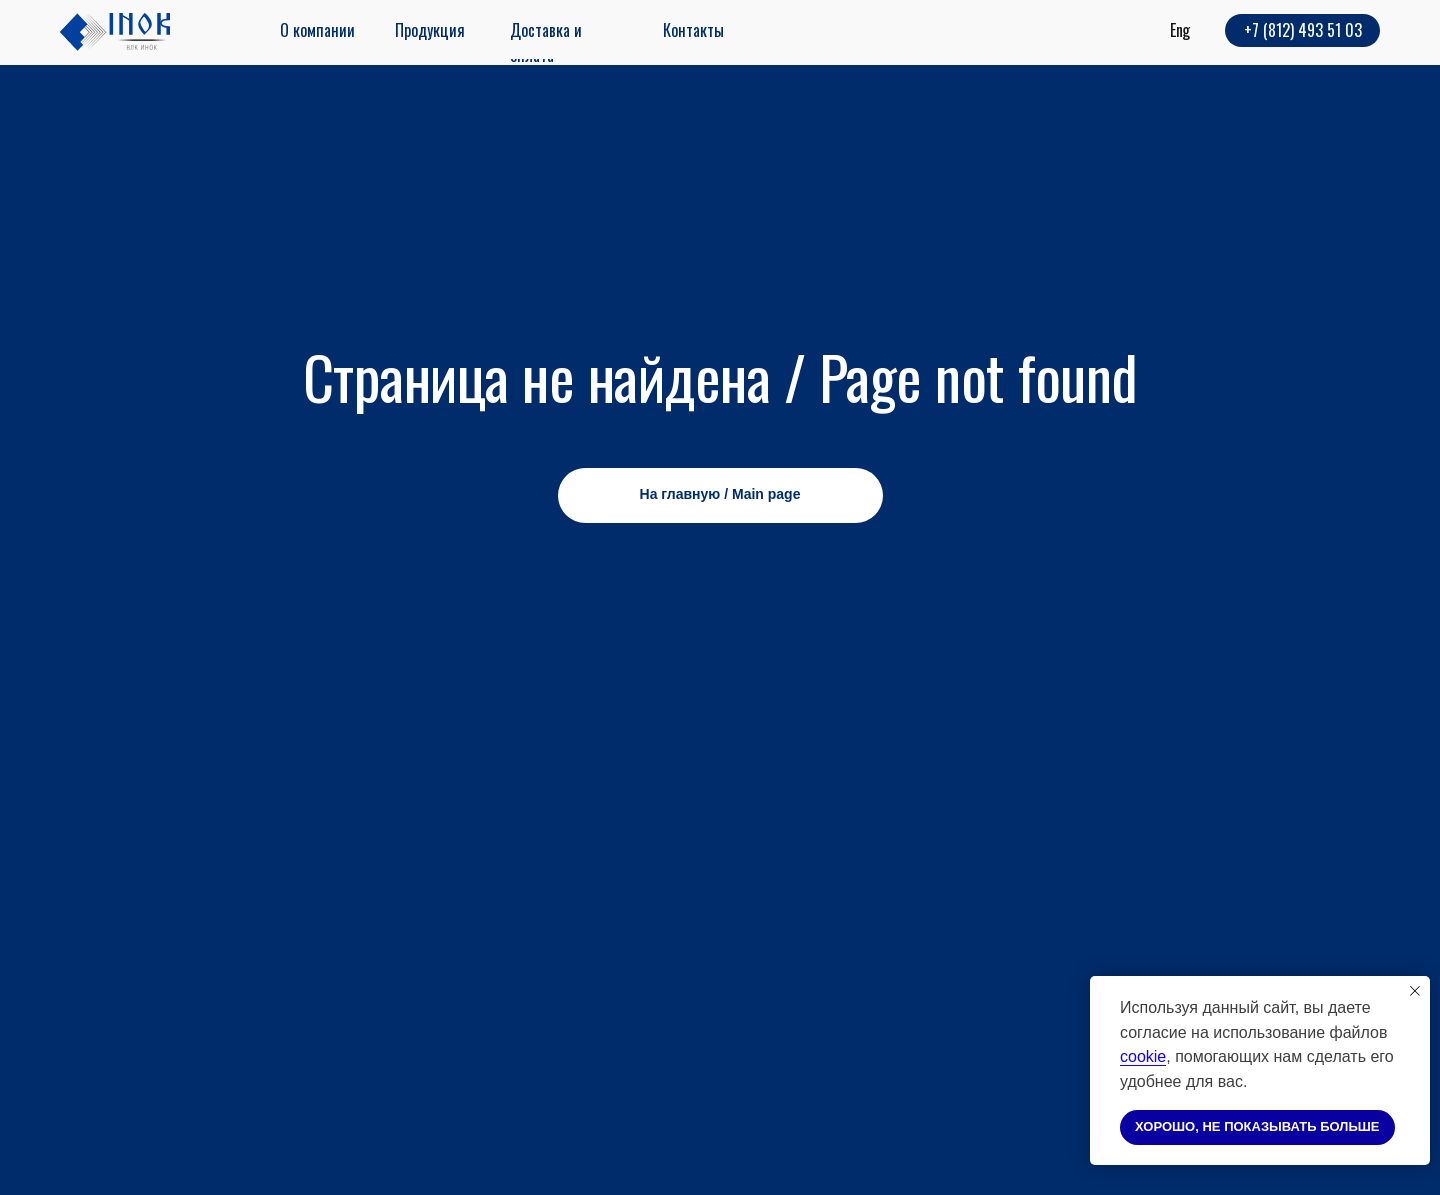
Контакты (693, 30)
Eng (1180, 30)
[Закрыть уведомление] (1415, 991)
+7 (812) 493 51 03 (1303, 30)
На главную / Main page (720, 494)
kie (1156, 1056)
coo (1133, 1056)
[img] (115, 32)
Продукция (430, 30)
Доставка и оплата (546, 42)
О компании (317, 30)
